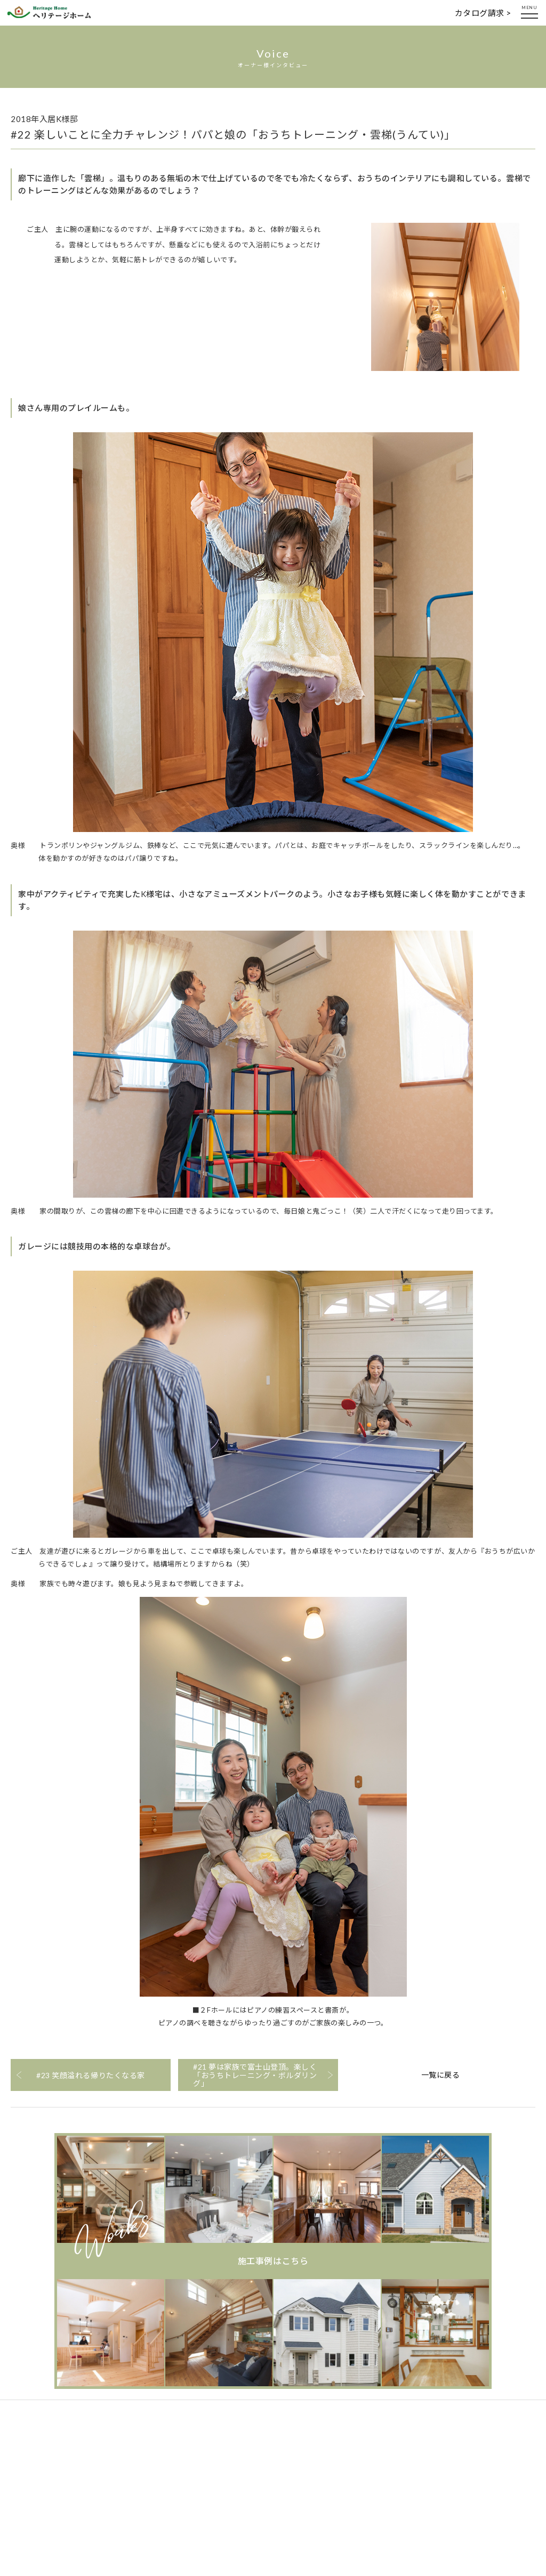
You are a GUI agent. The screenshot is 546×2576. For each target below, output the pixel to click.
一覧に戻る (440, 2075)
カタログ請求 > (483, 13)
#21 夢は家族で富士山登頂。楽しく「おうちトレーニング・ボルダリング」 (255, 2075)
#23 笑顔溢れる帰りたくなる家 (90, 2075)
